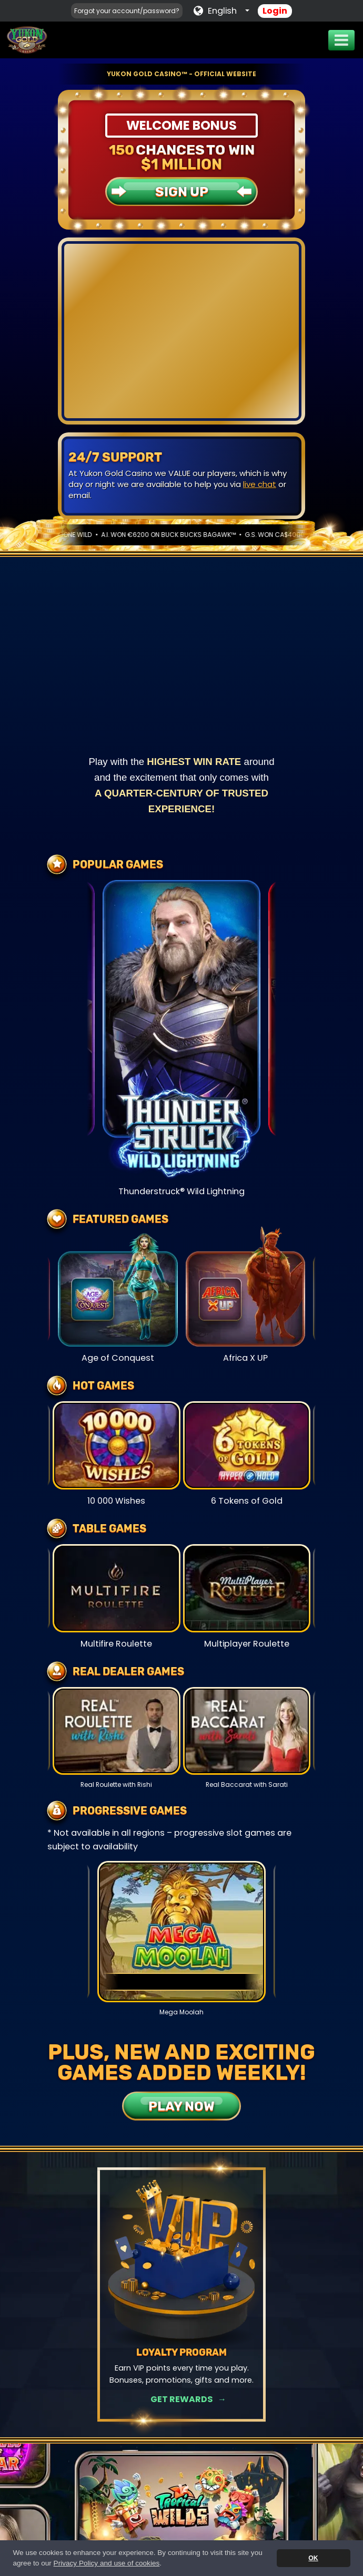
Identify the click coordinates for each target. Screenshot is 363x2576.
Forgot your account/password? (126, 10)
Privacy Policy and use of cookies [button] (107, 2563)
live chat (259, 484)
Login (275, 11)
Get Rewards (181, 2399)
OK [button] (313, 2558)
